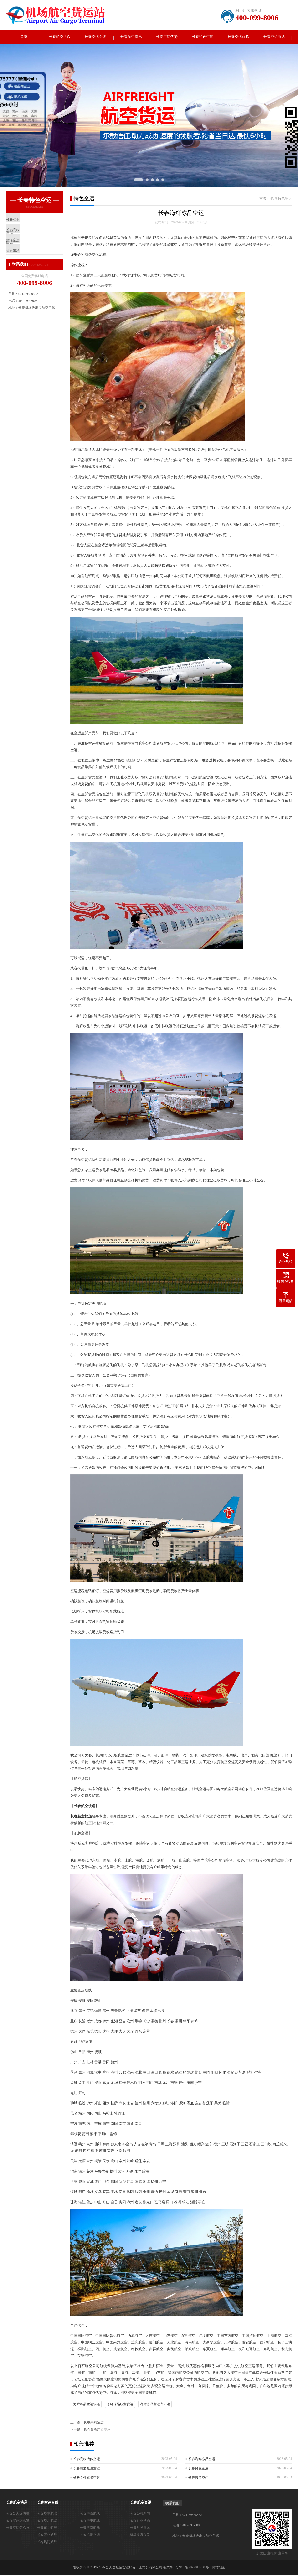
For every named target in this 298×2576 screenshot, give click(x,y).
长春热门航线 (47, 2543)
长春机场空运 (90, 2536)
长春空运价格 (238, 37)
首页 (24, 37)
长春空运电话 (274, 37)
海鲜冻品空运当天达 (155, 2405)
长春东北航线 (47, 2529)
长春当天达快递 (17, 2515)
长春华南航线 (90, 2515)
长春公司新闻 (140, 2515)
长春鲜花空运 (198, 2470)
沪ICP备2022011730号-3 (193, 2569)
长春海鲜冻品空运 (201, 2460)
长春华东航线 (47, 2515)
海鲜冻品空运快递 (86, 2405)
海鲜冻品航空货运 (120, 2405)
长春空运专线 (95, 37)
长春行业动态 (140, 2522)
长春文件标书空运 (86, 2479)
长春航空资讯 (131, 37)
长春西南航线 (90, 2529)
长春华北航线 (47, 2522)
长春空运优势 (166, 37)
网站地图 (218, 2569)
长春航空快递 (59, 37)
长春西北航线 (47, 2536)
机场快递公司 (140, 2536)
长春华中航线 (90, 2522)
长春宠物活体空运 (86, 2460)
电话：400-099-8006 (186, 2527)
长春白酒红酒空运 (97, 2431)
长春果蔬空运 (94, 2424)
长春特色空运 (202, 37)
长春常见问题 (140, 2529)
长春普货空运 (198, 2479)
